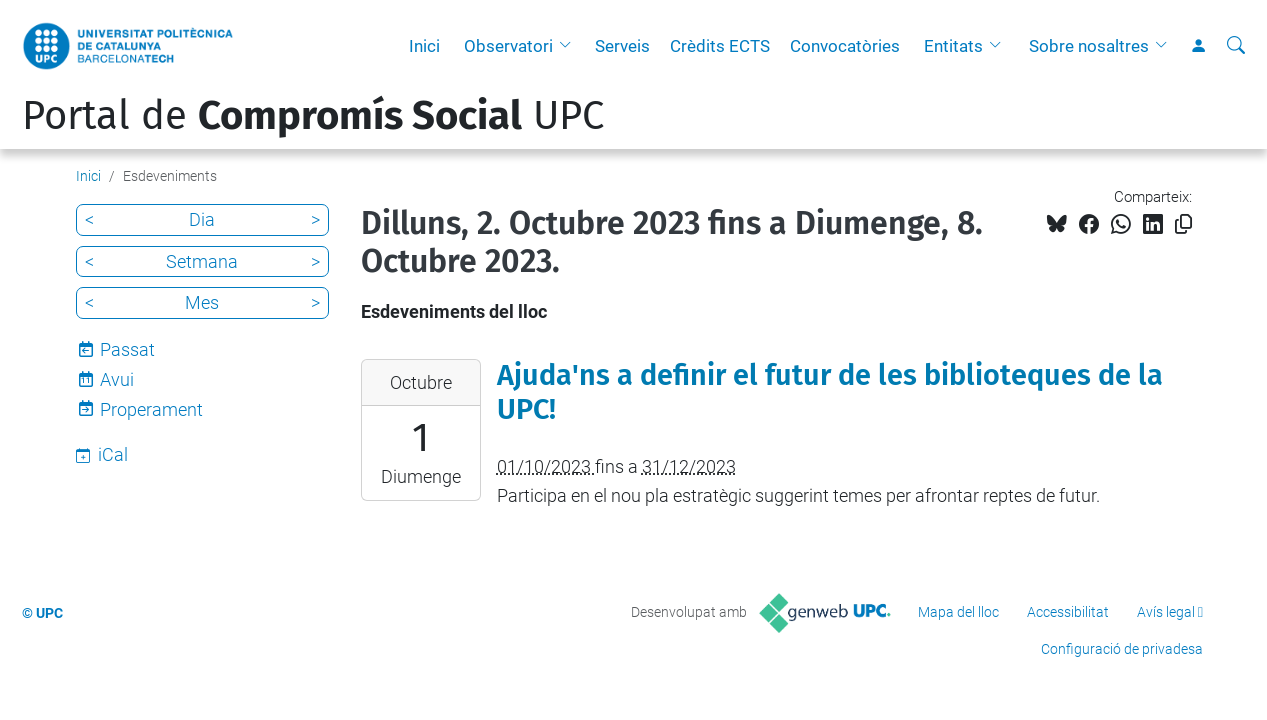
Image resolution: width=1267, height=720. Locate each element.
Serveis (622, 46)
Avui (117, 379)
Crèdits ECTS (720, 46)
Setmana (202, 261)
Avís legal (1166, 612)
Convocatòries (845, 46)
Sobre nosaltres (1089, 46)
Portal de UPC (313, 116)
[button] (570, 46)
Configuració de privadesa (1122, 649)
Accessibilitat (1068, 612)
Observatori (508, 46)
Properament (151, 409)
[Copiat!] (1183, 224)
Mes (202, 302)
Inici (424, 46)
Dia (202, 219)
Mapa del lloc (958, 612)
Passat (127, 349)
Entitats (953, 46)
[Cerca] (1236, 46)
